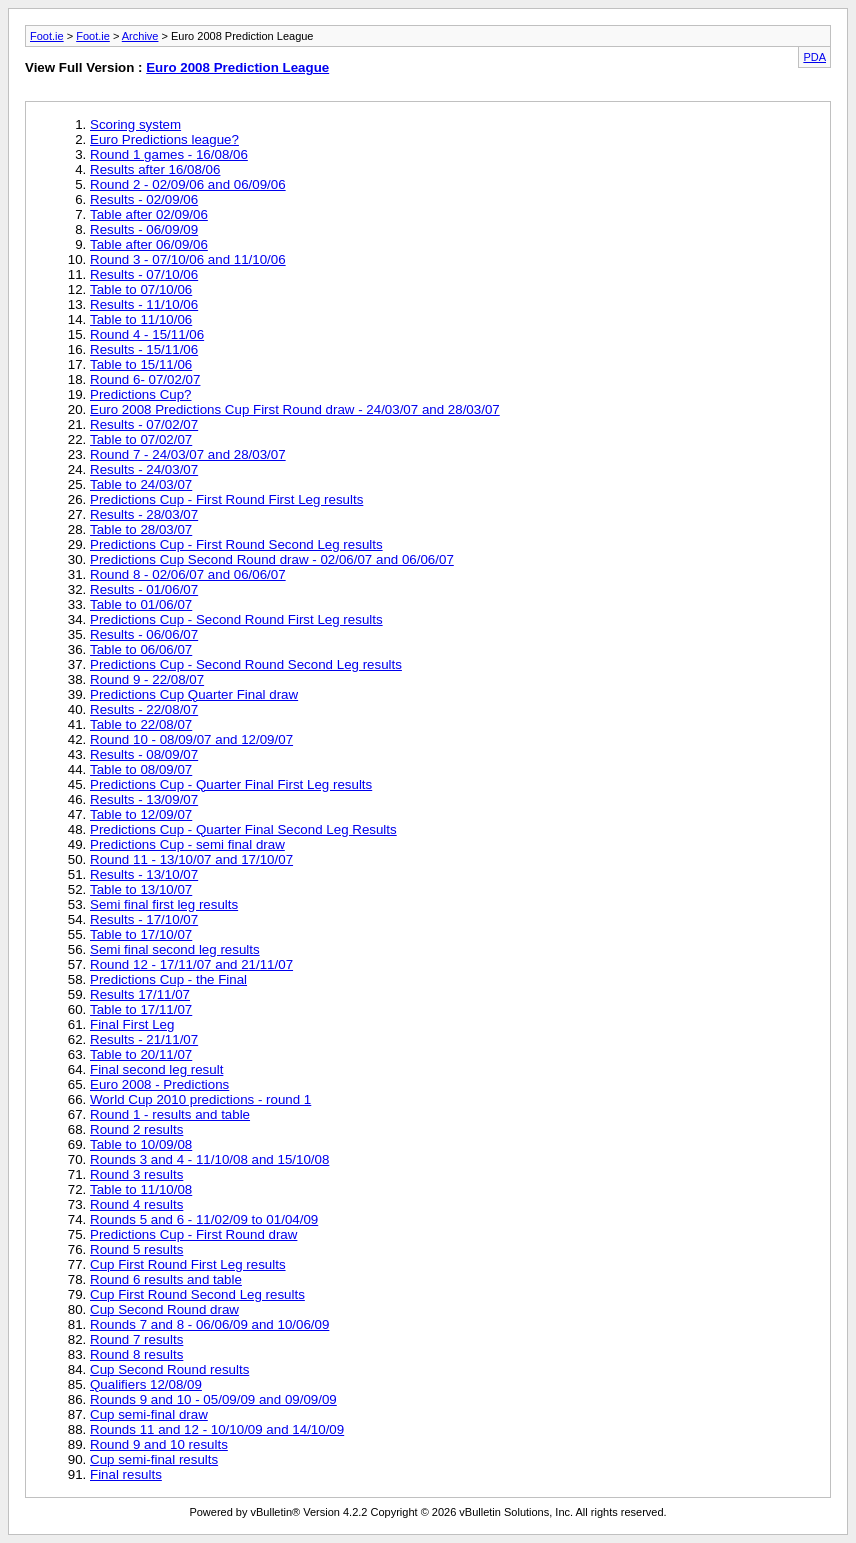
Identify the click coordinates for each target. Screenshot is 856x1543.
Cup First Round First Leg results (188, 1264)
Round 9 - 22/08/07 (147, 679)
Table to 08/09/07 (141, 769)
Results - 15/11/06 (144, 349)
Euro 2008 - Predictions (159, 1084)
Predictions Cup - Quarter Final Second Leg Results (243, 829)
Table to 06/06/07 (141, 649)
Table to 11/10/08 (141, 1189)
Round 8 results (136, 1354)
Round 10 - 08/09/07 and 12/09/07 (191, 739)
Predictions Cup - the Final (168, 979)
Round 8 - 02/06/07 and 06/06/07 (188, 574)
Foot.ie (47, 36)
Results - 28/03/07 (144, 514)
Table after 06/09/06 (149, 244)
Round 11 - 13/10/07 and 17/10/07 (191, 859)
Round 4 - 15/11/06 (147, 334)
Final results (126, 1474)
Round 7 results (136, 1339)
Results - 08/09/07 (144, 754)
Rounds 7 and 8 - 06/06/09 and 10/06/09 (209, 1324)
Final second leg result (156, 1069)
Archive (140, 36)
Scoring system (135, 124)
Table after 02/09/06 (149, 214)
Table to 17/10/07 (141, 934)
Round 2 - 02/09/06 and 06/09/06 (188, 184)
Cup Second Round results (169, 1369)
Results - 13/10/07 (144, 874)
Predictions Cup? (141, 394)
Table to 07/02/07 (141, 439)
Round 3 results (136, 1174)
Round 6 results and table (166, 1279)
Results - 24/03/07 (144, 469)
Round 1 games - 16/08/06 (169, 154)
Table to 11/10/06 (141, 319)
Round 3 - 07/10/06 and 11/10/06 (188, 259)
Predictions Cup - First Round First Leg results (226, 499)
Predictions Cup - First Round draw (193, 1234)
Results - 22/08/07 (144, 709)
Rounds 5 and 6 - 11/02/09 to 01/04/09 (204, 1219)
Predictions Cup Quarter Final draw (194, 694)
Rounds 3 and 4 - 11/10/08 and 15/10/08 (209, 1159)
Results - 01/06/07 (144, 589)
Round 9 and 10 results (159, 1444)
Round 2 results (136, 1129)
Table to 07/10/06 (141, 289)
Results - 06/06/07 (144, 634)
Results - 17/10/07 (144, 919)
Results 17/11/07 (140, 994)
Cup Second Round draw (164, 1309)
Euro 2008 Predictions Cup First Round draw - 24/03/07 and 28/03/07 (295, 409)
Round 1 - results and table (170, 1114)
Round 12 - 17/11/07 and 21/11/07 (191, 964)
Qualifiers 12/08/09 (146, 1384)
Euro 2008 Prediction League (237, 67)
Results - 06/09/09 (144, 229)
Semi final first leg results (164, 904)
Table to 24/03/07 (141, 484)
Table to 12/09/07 (141, 814)
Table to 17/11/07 (141, 1009)
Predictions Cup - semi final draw (187, 844)
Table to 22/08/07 (141, 724)
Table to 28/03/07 (141, 529)
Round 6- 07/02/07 (145, 379)
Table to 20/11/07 (141, 1054)
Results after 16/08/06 (155, 169)
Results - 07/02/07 (144, 424)
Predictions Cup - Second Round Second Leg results (246, 664)
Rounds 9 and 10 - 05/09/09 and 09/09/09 (213, 1399)
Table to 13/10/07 (141, 889)
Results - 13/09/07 (144, 799)
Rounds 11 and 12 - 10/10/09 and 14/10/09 (217, 1429)
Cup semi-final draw (149, 1414)
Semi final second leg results (175, 949)
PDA (814, 57)
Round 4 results (136, 1204)
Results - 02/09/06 (144, 199)
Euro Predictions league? (164, 139)
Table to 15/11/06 (141, 364)
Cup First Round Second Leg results (197, 1294)
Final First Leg (132, 1024)
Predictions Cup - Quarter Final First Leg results (231, 784)
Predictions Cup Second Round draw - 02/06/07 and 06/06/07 (272, 559)
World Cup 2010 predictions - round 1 (200, 1099)
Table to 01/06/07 (141, 604)
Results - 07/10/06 (144, 274)
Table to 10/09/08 (141, 1144)
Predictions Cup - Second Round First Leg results (236, 619)
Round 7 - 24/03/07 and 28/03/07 (188, 454)
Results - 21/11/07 (144, 1039)
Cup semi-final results (154, 1459)
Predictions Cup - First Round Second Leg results (236, 544)
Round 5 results (136, 1249)
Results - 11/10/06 (144, 304)
